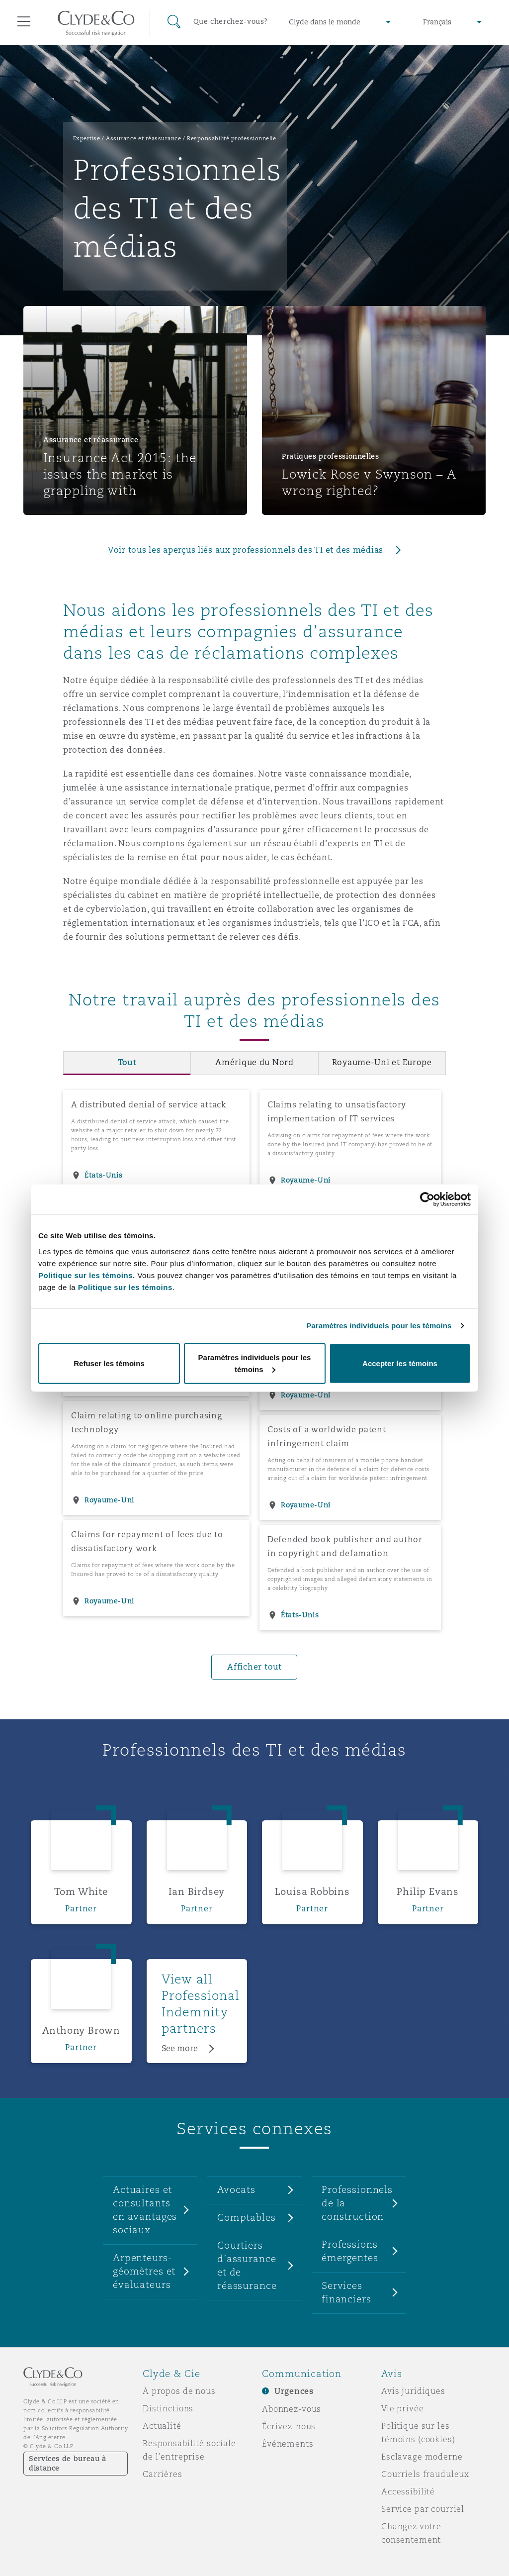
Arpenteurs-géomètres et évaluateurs (144, 2271)
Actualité (162, 2426)
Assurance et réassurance (143, 138)
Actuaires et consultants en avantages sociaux (145, 2209)
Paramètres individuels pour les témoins (378, 1325)
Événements (288, 2444)
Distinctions (168, 2408)
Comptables (246, 2217)
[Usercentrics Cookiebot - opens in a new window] (427, 1199)
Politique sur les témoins (125, 1287)
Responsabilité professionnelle (231, 138)
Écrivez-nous (289, 2426)
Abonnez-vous (291, 2409)
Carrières (162, 2474)
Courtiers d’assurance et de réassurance (246, 2265)
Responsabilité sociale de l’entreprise (189, 2450)
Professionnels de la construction (357, 2202)
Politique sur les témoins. (86, 1275)
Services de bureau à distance (67, 2463)
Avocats (236, 2189)
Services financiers (346, 2292)
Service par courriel (422, 2509)
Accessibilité (408, 2491)
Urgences (294, 2391)
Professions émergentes (350, 2251)
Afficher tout (254, 1667)
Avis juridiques (413, 2391)
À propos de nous (179, 2391)
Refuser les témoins (109, 1363)
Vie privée (402, 2408)
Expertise (86, 138)
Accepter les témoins (399, 1363)
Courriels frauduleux (425, 2474)
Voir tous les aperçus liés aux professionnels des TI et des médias (245, 550)
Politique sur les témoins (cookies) (418, 2432)
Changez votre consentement (411, 2533)
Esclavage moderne (422, 2457)
